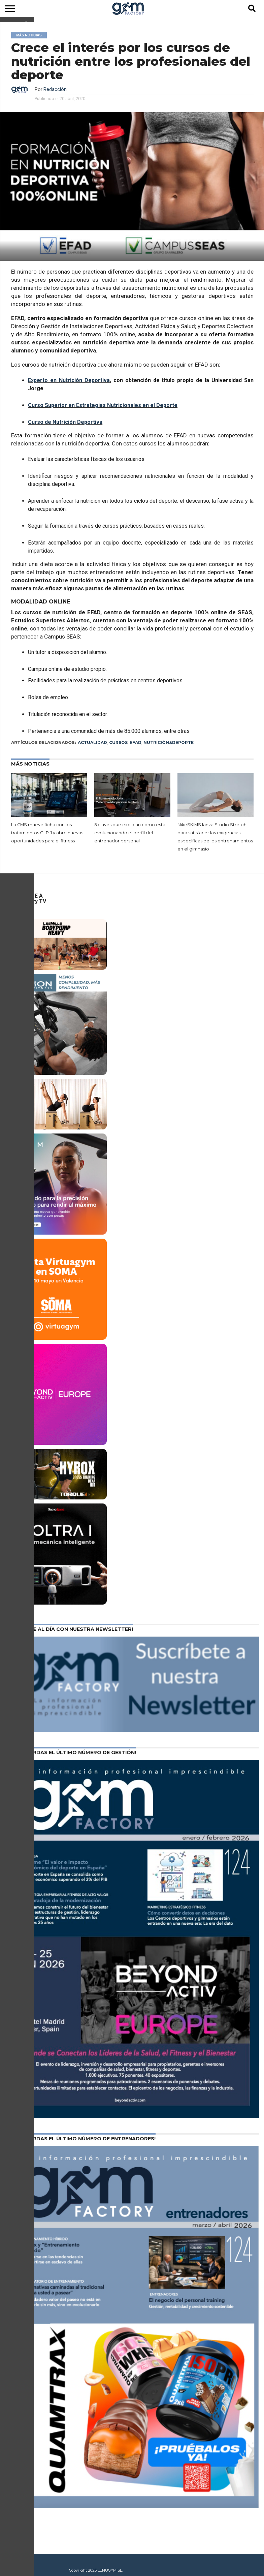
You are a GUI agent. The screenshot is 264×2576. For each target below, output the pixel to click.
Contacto (13, 2560)
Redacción (55, 89)
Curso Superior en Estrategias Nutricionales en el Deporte (102, 405)
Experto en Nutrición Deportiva (69, 380)
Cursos (118, 742)
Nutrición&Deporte (168, 742)
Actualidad (92, 742)
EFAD (135, 742)
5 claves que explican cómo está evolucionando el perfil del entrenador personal (129, 832)
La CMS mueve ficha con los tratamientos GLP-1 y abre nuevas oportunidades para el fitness (47, 832)
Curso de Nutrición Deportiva (65, 422)
